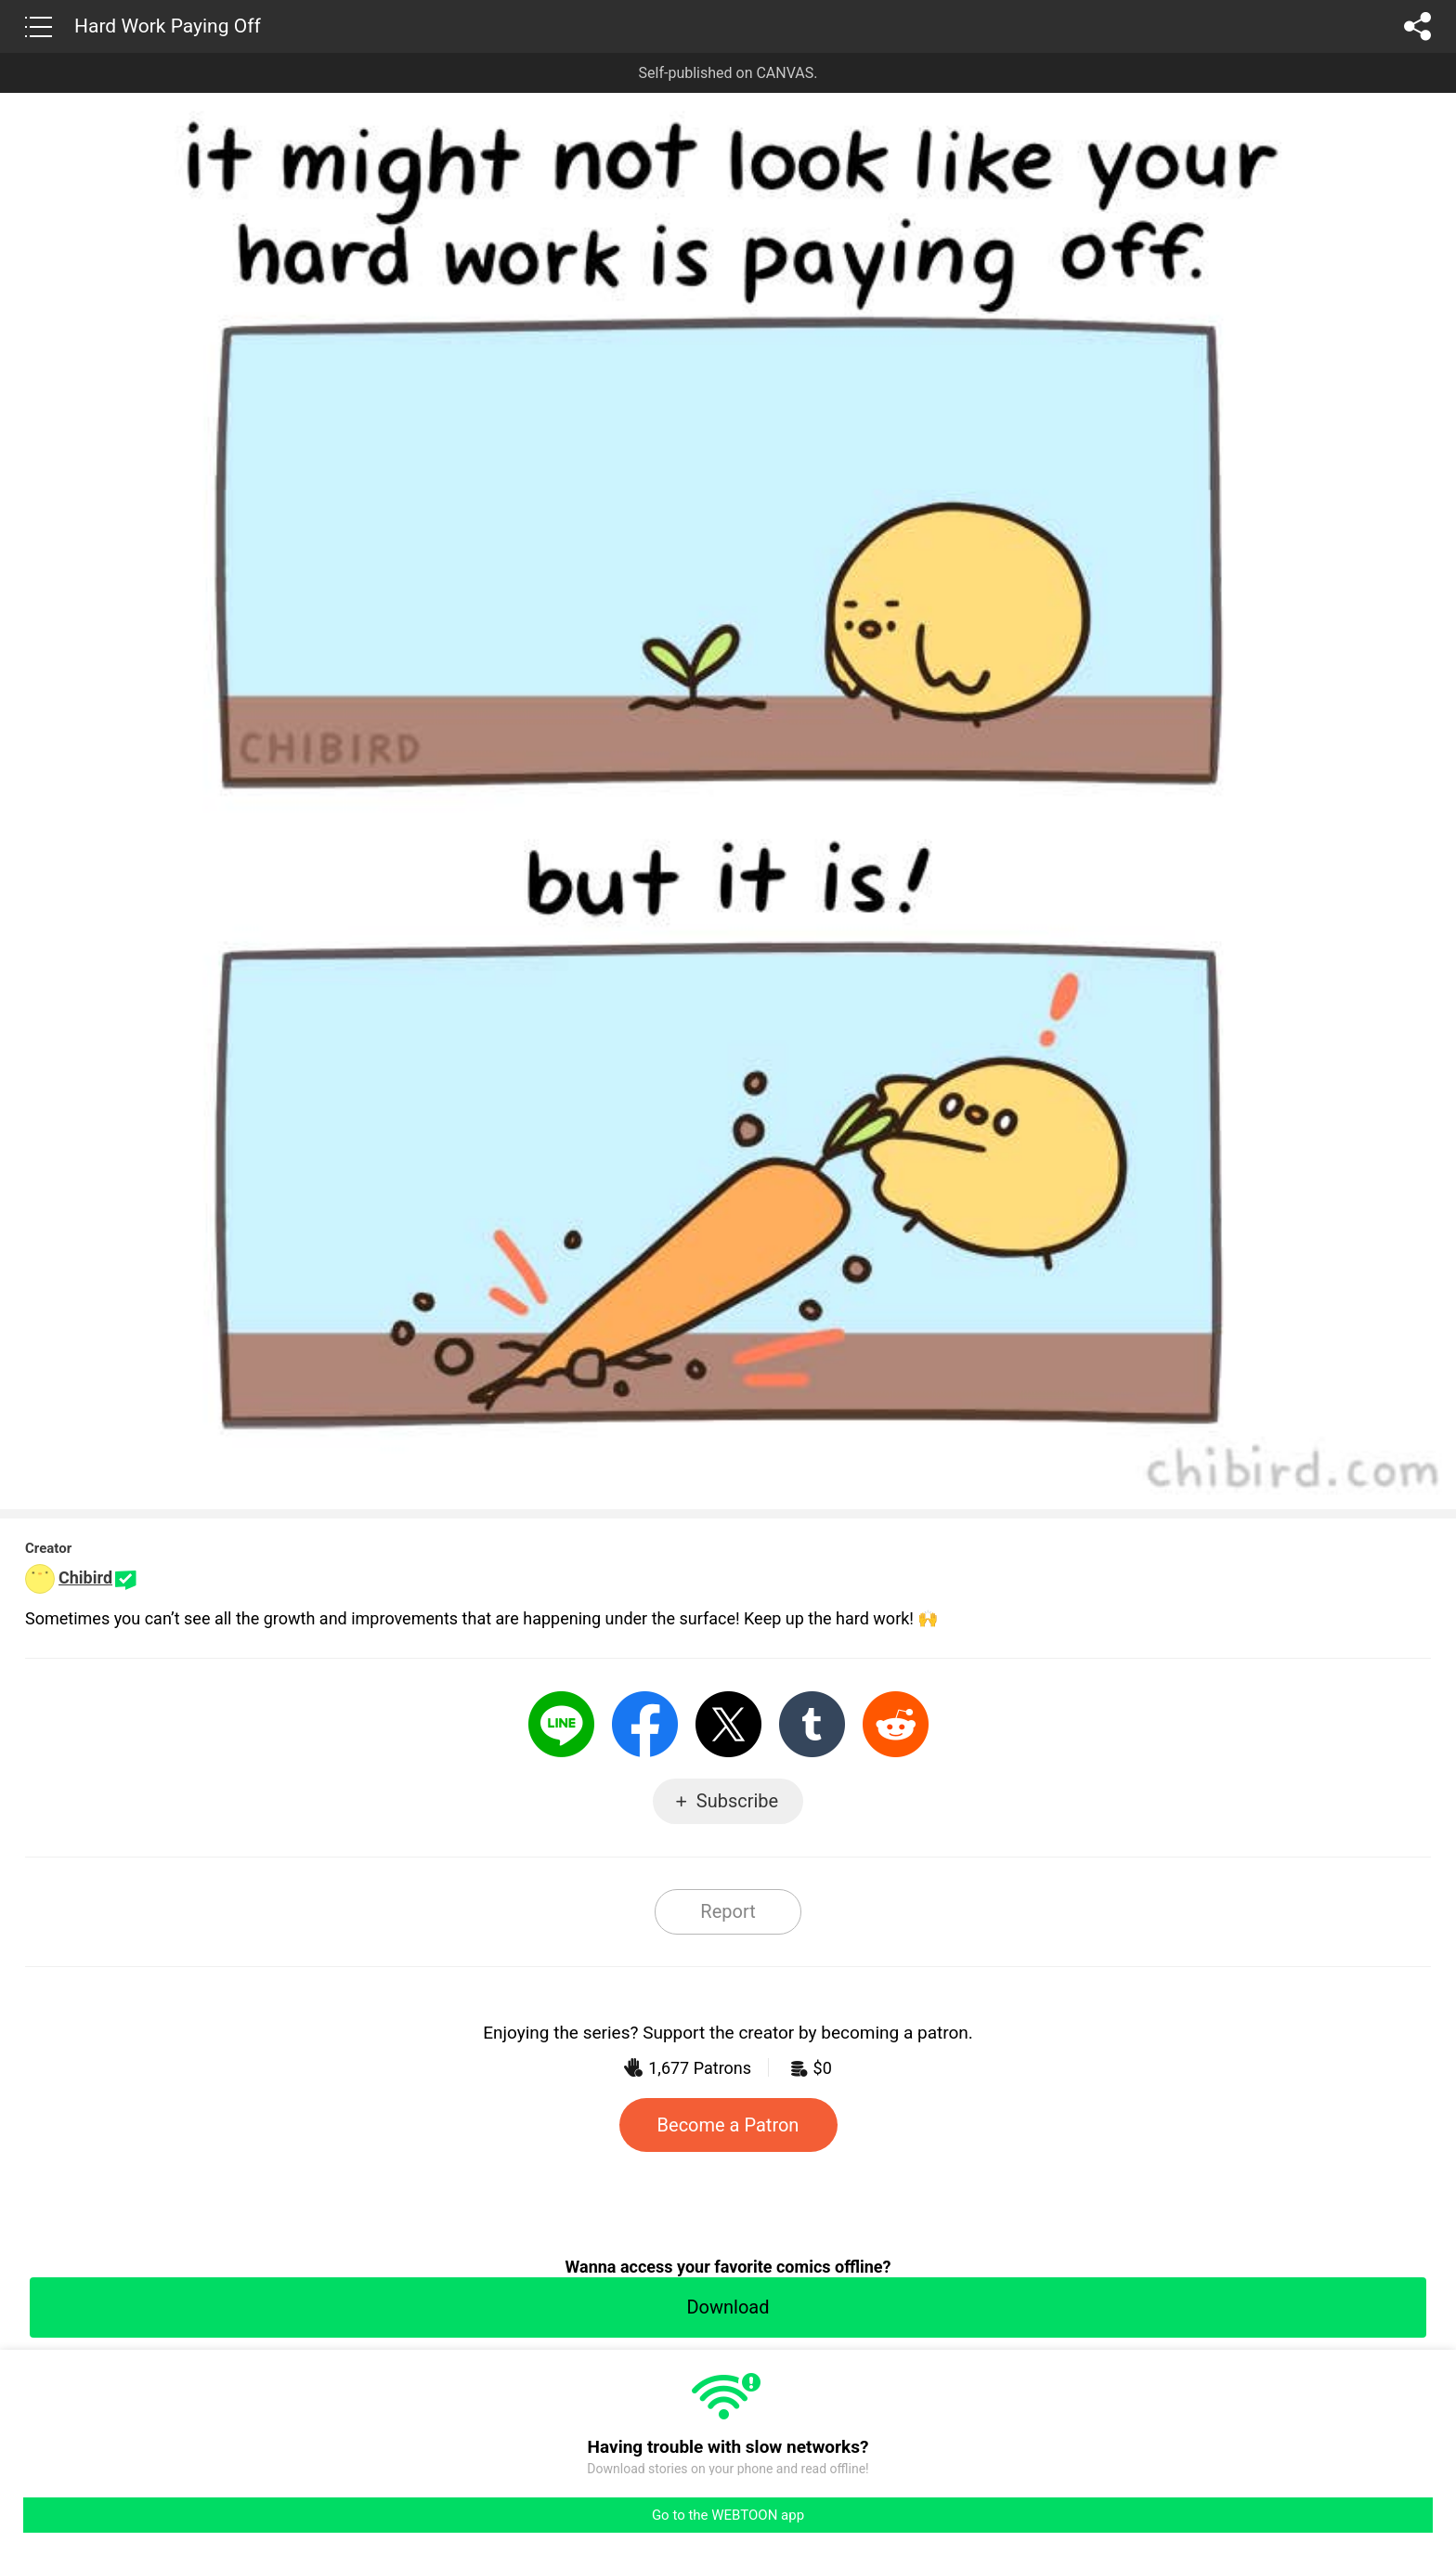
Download (727, 2307)
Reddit (896, 1724)
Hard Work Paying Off (167, 26)
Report (727, 1911)
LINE (561, 1724)
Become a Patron (728, 2125)
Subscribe (737, 1801)
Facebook (645, 1724)
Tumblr (812, 1724)
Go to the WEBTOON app (728, 2515)
